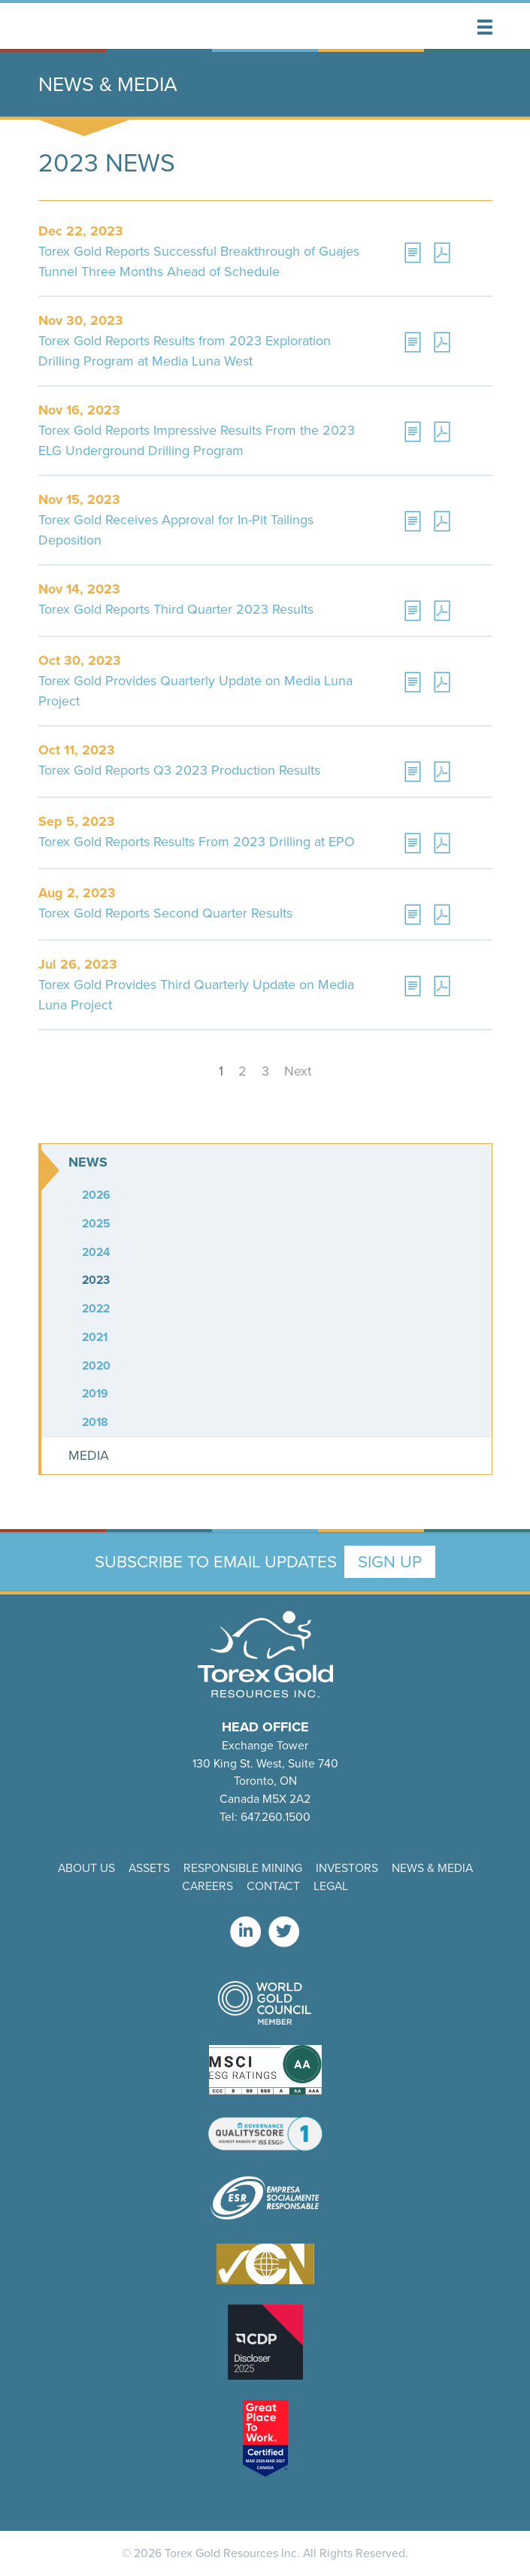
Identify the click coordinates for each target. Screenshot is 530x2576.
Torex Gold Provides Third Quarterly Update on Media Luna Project (196, 995)
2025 (96, 1223)
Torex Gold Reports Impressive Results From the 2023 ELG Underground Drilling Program (196, 440)
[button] (484, 27)
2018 (95, 1422)
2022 (96, 1308)
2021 (95, 1337)
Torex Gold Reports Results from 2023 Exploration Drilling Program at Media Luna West (184, 351)
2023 (96, 1279)
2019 (95, 1393)
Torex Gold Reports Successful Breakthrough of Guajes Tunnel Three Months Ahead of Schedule (198, 261)
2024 (96, 1252)
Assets (149, 1868)
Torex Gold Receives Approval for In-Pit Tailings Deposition (175, 530)
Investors (347, 1868)
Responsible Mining (242, 1868)
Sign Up (390, 1561)
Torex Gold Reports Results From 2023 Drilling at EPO (196, 841)
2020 (96, 1365)
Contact (273, 1886)
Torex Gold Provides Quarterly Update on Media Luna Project (195, 691)
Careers (207, 1886)
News (88, 1162)
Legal (330, 1886)
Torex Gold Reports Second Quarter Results (165, 913)
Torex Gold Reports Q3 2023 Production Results (179, 770)
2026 (96, 1194)
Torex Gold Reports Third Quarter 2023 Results (175, 609)
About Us (86, 1868)
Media (88, 1455)
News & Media (432, 1868)
